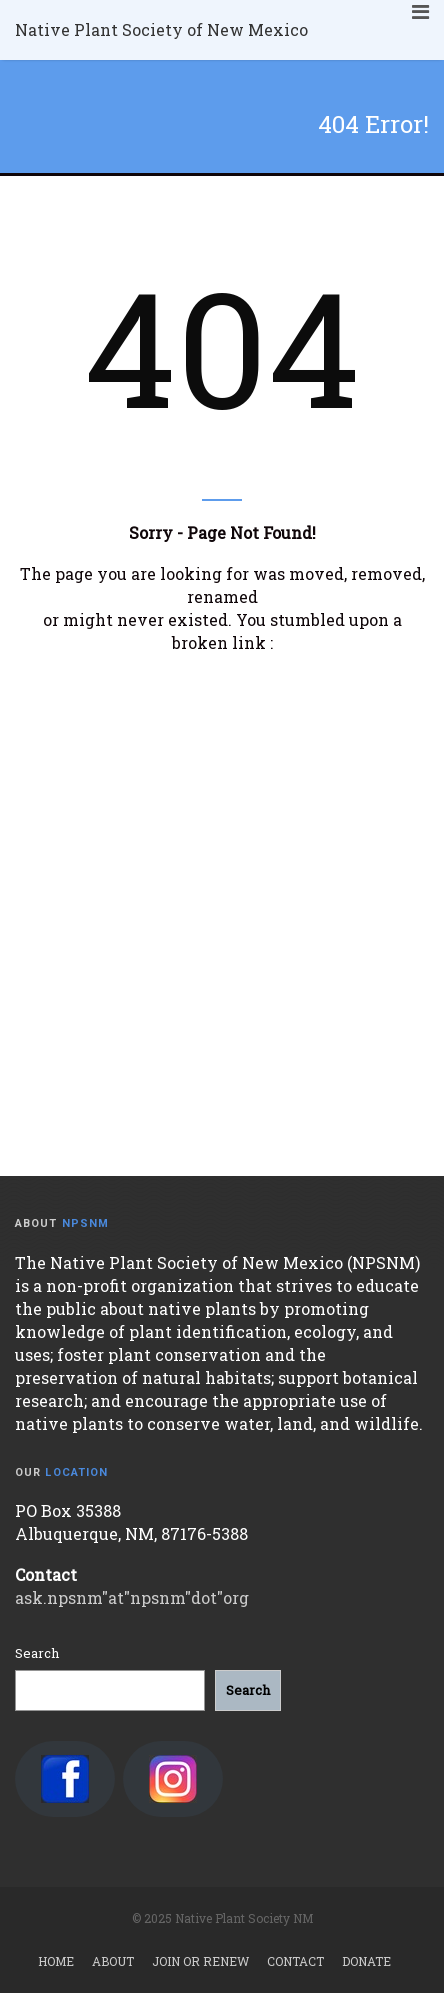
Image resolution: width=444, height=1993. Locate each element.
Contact (295, 1961)
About (113, 1961)
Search (37, 1653)
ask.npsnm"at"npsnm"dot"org (132, 1597)
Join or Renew (200, 1961)
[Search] (248, 1690)
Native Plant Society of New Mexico (161, 29)
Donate (366, 1961)
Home (56, 1961)
